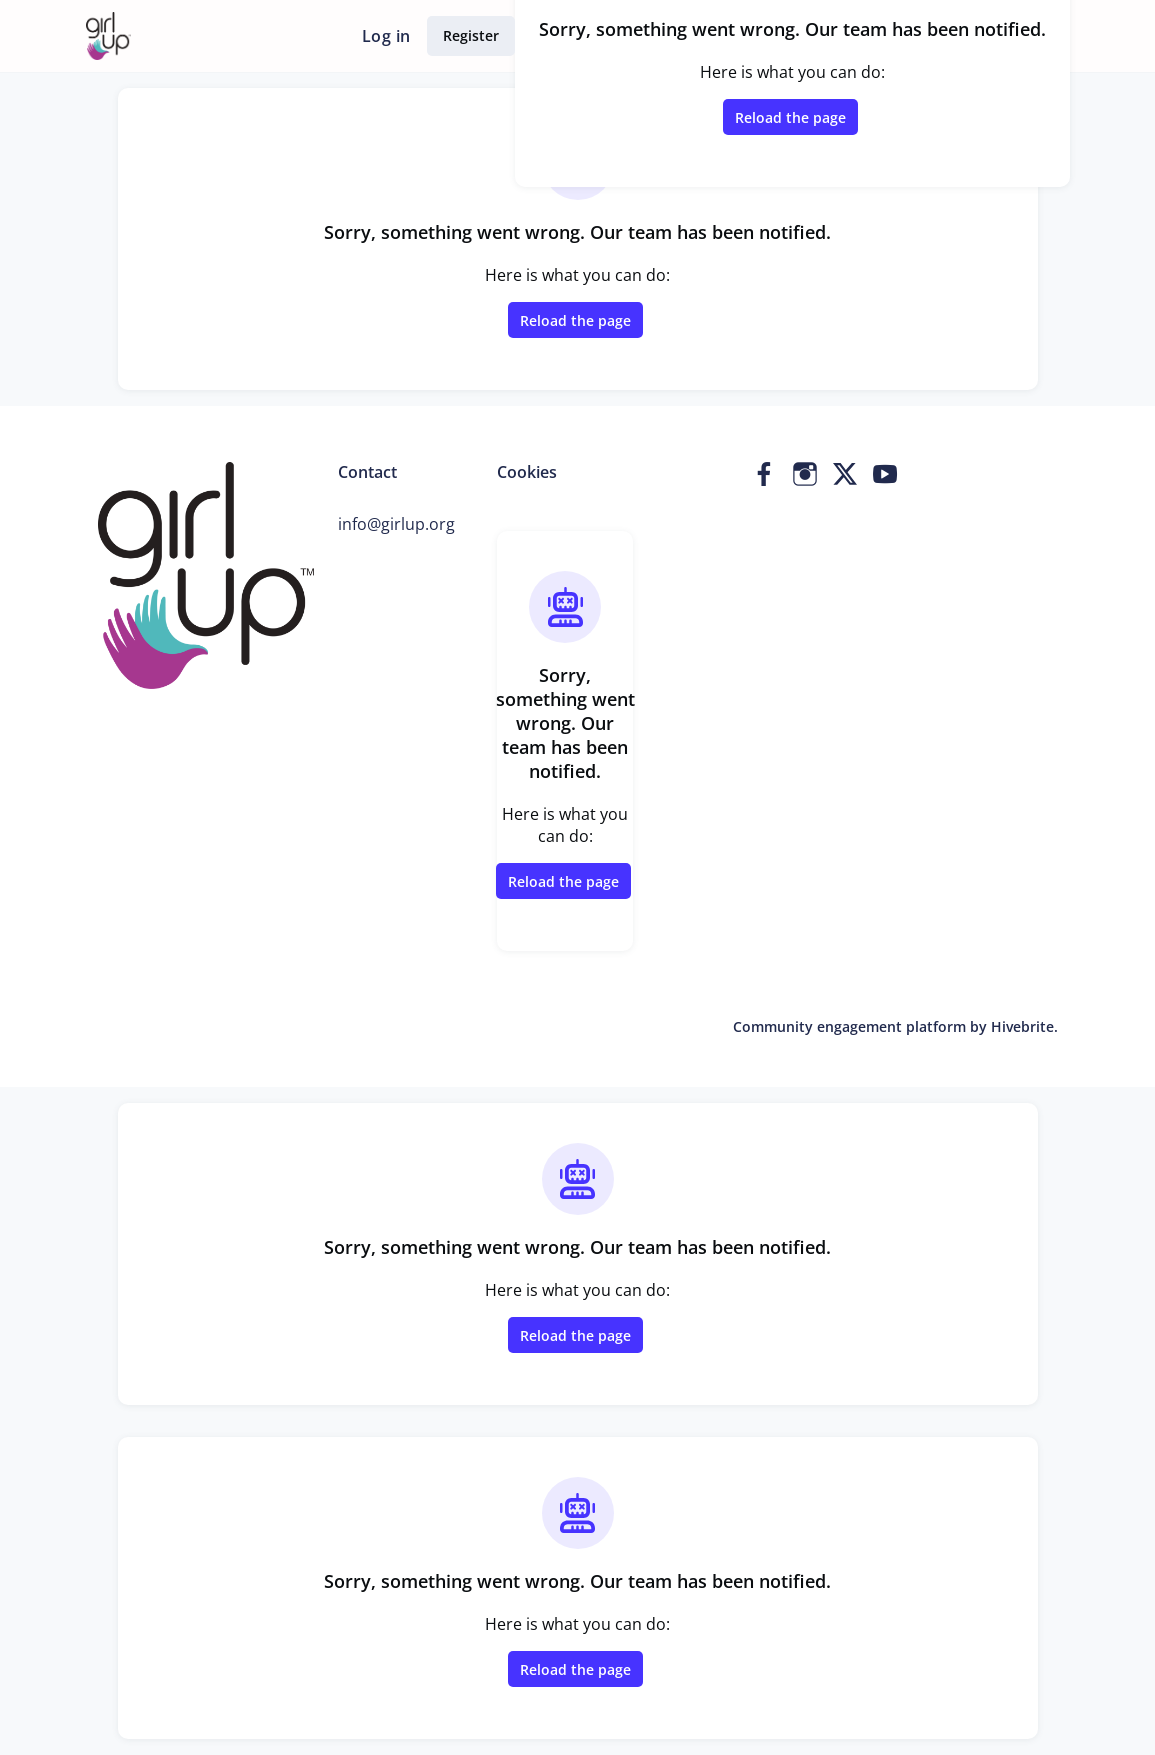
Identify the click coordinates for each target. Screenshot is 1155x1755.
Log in (386, 36)
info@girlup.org (396, 524)
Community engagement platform (849, 1026)
